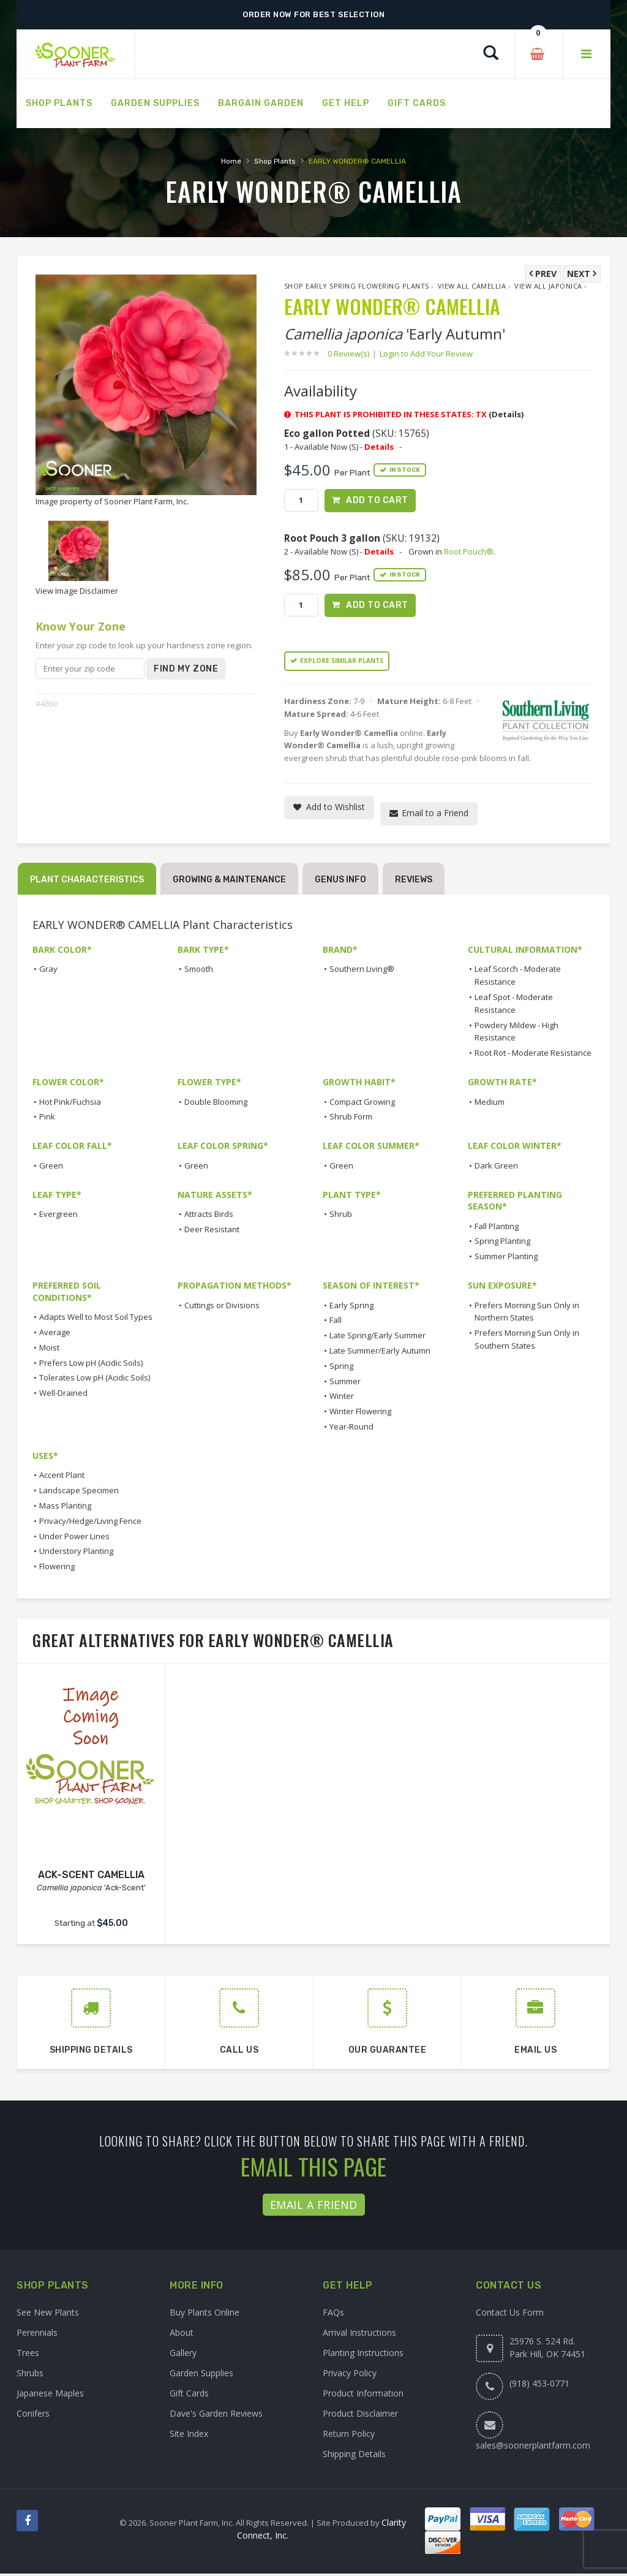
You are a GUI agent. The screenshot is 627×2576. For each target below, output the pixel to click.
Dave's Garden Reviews (216, 2416)
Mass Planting (65, 1508)
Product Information (363, 2395)
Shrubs (30, 2375)
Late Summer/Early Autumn (379, 1353)
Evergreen (58, 1216)
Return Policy (349, 2436)
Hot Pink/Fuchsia (70, 1104)
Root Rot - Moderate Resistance (533, 1055)
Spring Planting (502, 1243)
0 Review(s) (352, 353)
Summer (345, 1383)
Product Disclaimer (360, 2416)
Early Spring (351, 1307)
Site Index (189, 2436)
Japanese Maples (50, 2395)
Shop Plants (275, 161)
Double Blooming (215, 1104)
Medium (490, 1104)
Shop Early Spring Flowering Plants (356, 285)
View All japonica (548, 285)
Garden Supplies (201, 2375)
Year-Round (351, 1429)
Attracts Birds (208, 1216)
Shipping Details (354, 2456)
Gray (48, 971)
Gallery (183, 2355)
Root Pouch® (469, 552)
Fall (335, 1322)
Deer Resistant (211, 1232)
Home (231, 161)
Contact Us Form (510, 2314)
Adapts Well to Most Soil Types (95, 1319)
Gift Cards (189, 2395)
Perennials (37, 2335)
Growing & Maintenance (229, 882)
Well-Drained (63, 1395)
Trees (28, 2355)
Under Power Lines (74, 1538)
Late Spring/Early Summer (377, 1338)
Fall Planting (497, 1228)
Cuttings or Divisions (222, 1307)
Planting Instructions (363, 2355)
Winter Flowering (360, 1414)
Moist (49, 1350)
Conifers (33, 2416)
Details (379, 446)
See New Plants (48, 2314)
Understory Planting (76, 1553)
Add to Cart (377, 500)
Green (51, 1167)
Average (54, 1335)
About (181, 2335)
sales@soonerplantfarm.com (533, 2447)
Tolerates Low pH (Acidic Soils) (94, 1380)
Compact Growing (362, 1104)
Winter (341, 1398)
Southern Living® (361, 971)
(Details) (506, 414)
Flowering (57, 1569)
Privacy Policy (350, 2375)
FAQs (333, 2314)
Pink (47, 1119)
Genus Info (340, 882)
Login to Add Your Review (426, 353)
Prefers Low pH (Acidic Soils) (91, 1365)
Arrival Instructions (359, 2335)
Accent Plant (61, 1477)
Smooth (198, 971)
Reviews (413, 882)
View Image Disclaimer (77, 590)
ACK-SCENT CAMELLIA (91, 1877)
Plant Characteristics (87, 882)
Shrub (340, 1216)
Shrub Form (350, 1119)
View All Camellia (472, 285)
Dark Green (496, 1167)
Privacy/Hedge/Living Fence (90, 1523)
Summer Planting (506, 1259)
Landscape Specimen (79, 1493)
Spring (341, 1368)
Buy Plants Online (204, 2314)
